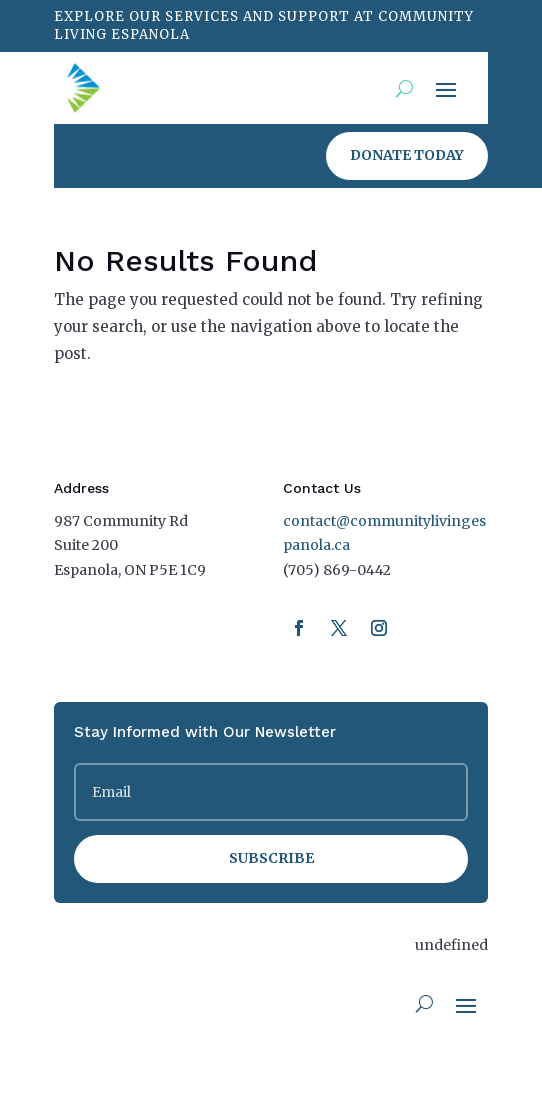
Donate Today (407, 155)
